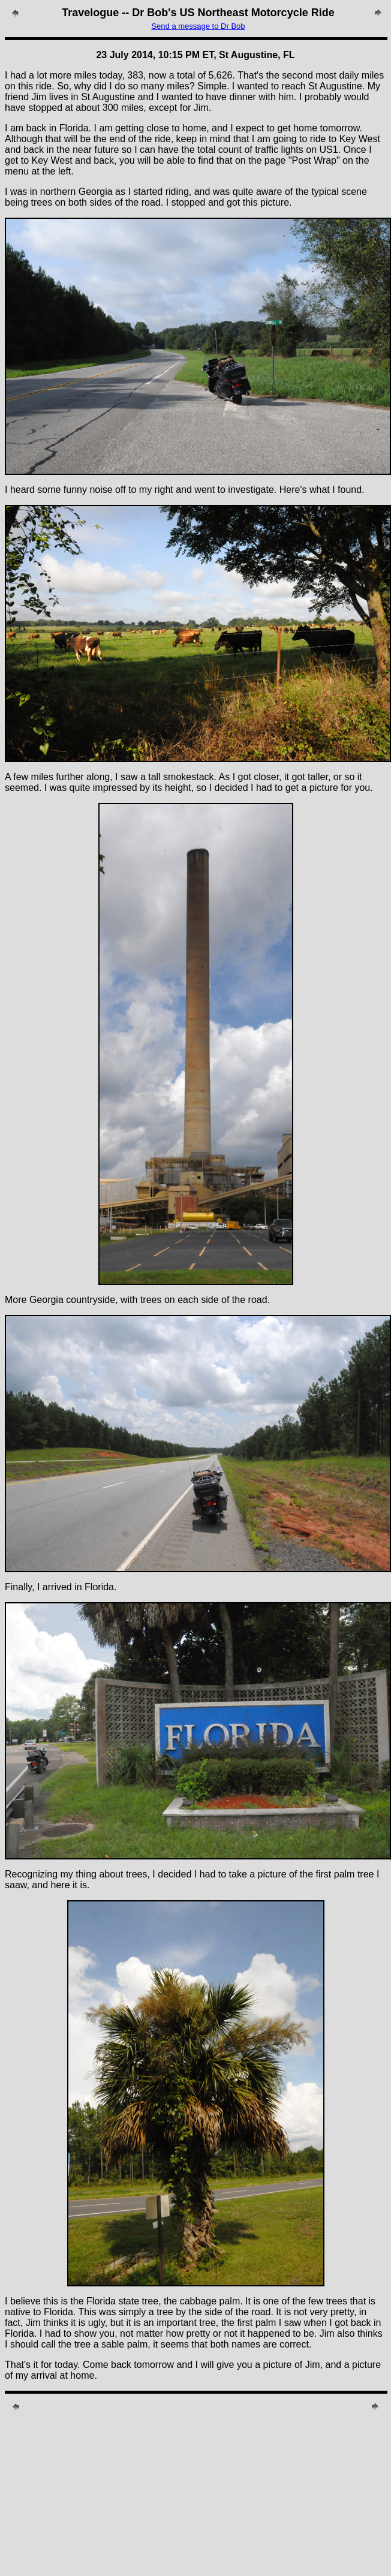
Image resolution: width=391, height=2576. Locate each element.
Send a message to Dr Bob (198, 26)
